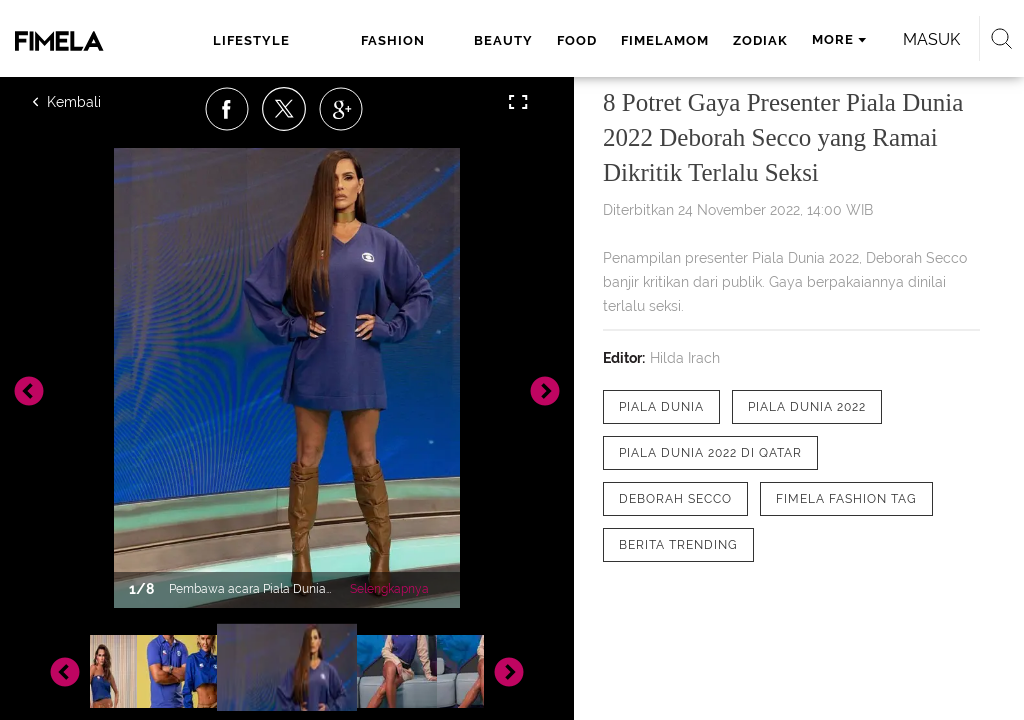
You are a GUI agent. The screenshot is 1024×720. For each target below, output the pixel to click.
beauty (503, 40)
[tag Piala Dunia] (661, 407)
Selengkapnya (389, 589)
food (577, 40)
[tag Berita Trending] (678, 545)
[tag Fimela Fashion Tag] (846, 499)
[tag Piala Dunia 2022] (807, 407)
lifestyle (251, 40)
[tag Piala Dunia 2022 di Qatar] (710, 453)
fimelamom (665, 40)
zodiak (760, 40)
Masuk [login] (931, 39)
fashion (393, 40)
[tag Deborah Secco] (675, 499)
